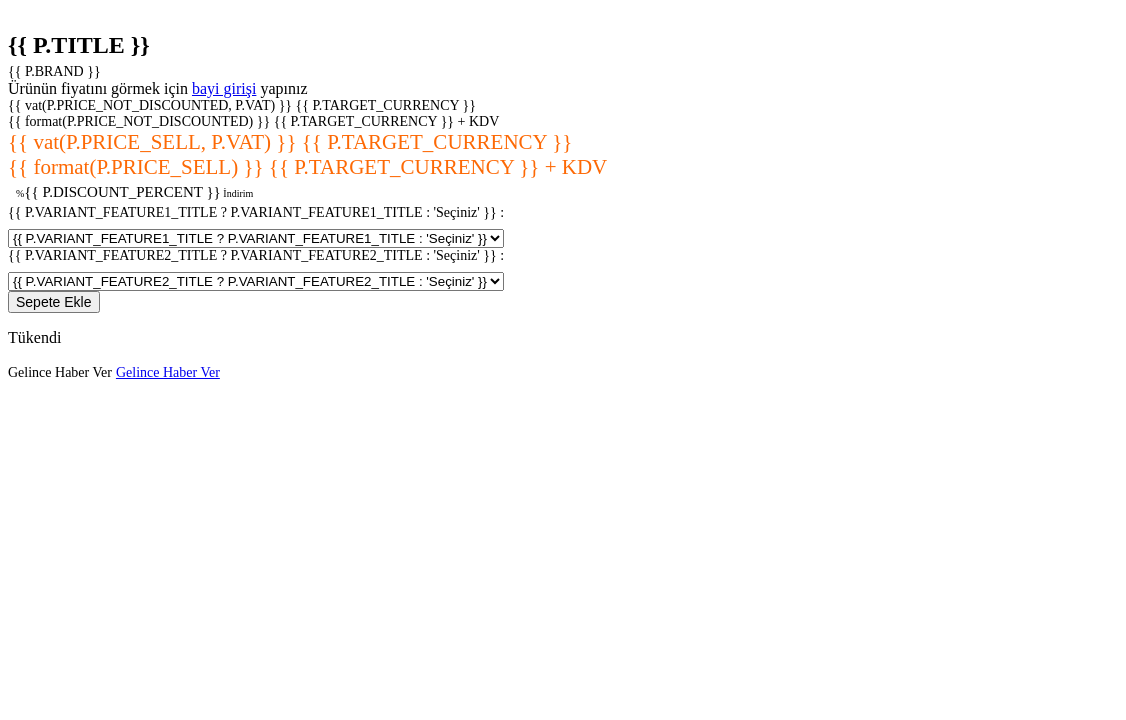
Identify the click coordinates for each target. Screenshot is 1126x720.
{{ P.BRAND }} (54, 71)
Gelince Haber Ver (60, 372)
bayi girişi (224, 88)
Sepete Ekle (54, 302)
